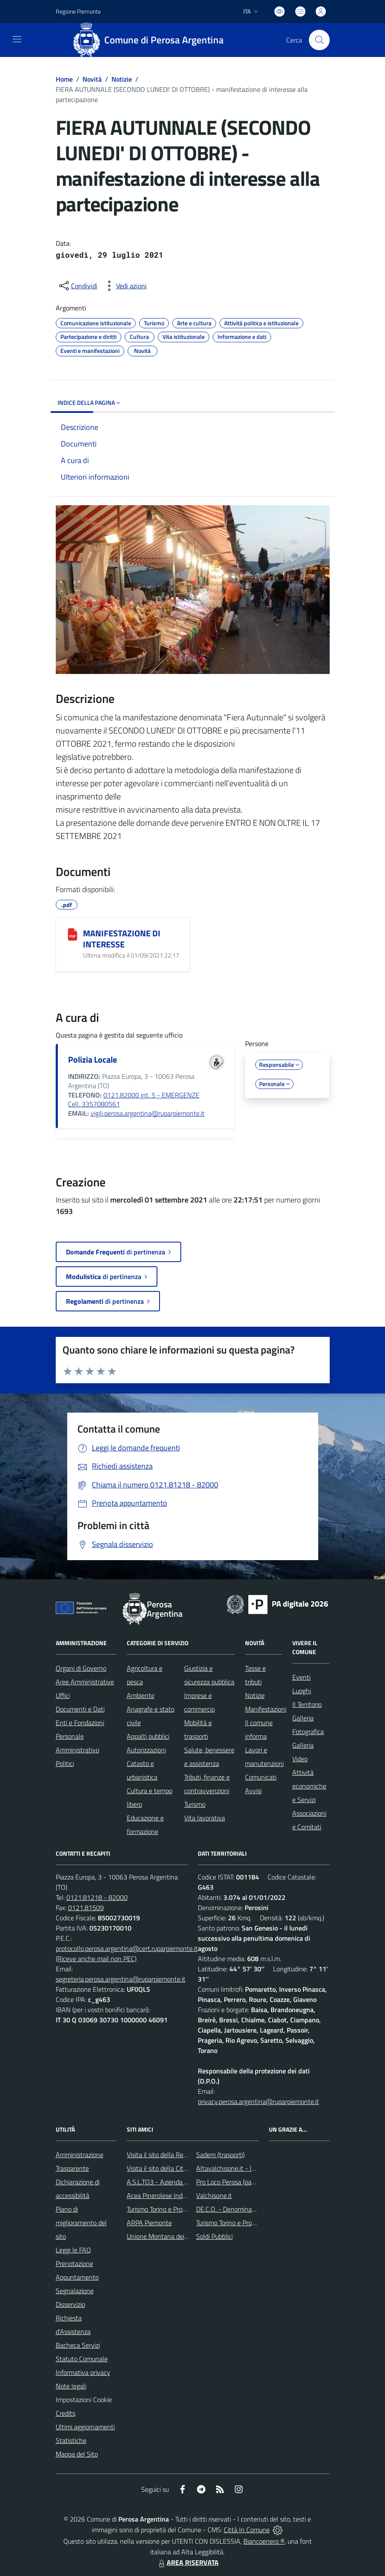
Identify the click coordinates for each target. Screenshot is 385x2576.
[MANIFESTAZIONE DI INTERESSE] (72, 934)
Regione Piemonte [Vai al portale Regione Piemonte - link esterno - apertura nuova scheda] (78, 11)
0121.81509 (86, 1907)
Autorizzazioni (146, 1750)
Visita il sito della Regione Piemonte (177, 2155)
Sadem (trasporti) (220, 2155)
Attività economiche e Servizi (309, 1786)
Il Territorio (307, 1704)
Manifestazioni (265, 1709)
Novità (92, 79)
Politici (65, 1763)
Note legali (71, 2386)
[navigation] (17, 39)
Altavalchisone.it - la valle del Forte (246, 2168)
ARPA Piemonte (149, 2223)
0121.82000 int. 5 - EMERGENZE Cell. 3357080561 (134, 1099)
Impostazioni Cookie (84, 2399)
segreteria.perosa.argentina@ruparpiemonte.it (120, 1979)
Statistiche (71, 2440)
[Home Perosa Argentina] (151, 40)
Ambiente (140, 1695)
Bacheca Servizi (78, 2345)
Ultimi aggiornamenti (85, 2427)
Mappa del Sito (77, 2454)
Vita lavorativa (204, 1818)
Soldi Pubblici (214, 2236)
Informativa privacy (83, 2372)
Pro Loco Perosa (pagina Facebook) (244, 2182)
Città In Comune (247, 2530)
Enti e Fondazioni (80, 1722)
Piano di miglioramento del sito (81, 2222)
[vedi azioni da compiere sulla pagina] (124, 286)
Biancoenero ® (264, 2541)
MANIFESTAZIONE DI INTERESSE (121, 939)
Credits (65, 2413)
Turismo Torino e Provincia (163, 2209)
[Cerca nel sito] (319, 40)
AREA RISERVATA (188, 2562)
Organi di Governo (81, 1668)
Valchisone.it (214, 2195)
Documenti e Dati (80, 1709)
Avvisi (253, 1791)
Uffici (63, 1695)
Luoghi (301, 1691)
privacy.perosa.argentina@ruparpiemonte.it (258, 2101)
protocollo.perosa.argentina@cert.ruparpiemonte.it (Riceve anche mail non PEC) (127, 1953)
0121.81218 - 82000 (97, 1897)
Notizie (121, 79)
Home (64, 79)
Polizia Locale (92, 1059)
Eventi (301, 1677)
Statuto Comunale (82, 2359)
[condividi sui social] (77, 286)
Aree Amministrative (85, 1682)
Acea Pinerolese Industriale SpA (172, 2195)
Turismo (194, 1804)
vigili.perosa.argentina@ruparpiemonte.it (148, 1113)
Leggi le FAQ (73, 2250)
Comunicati (261, 1777)
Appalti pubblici (148, 1736)
